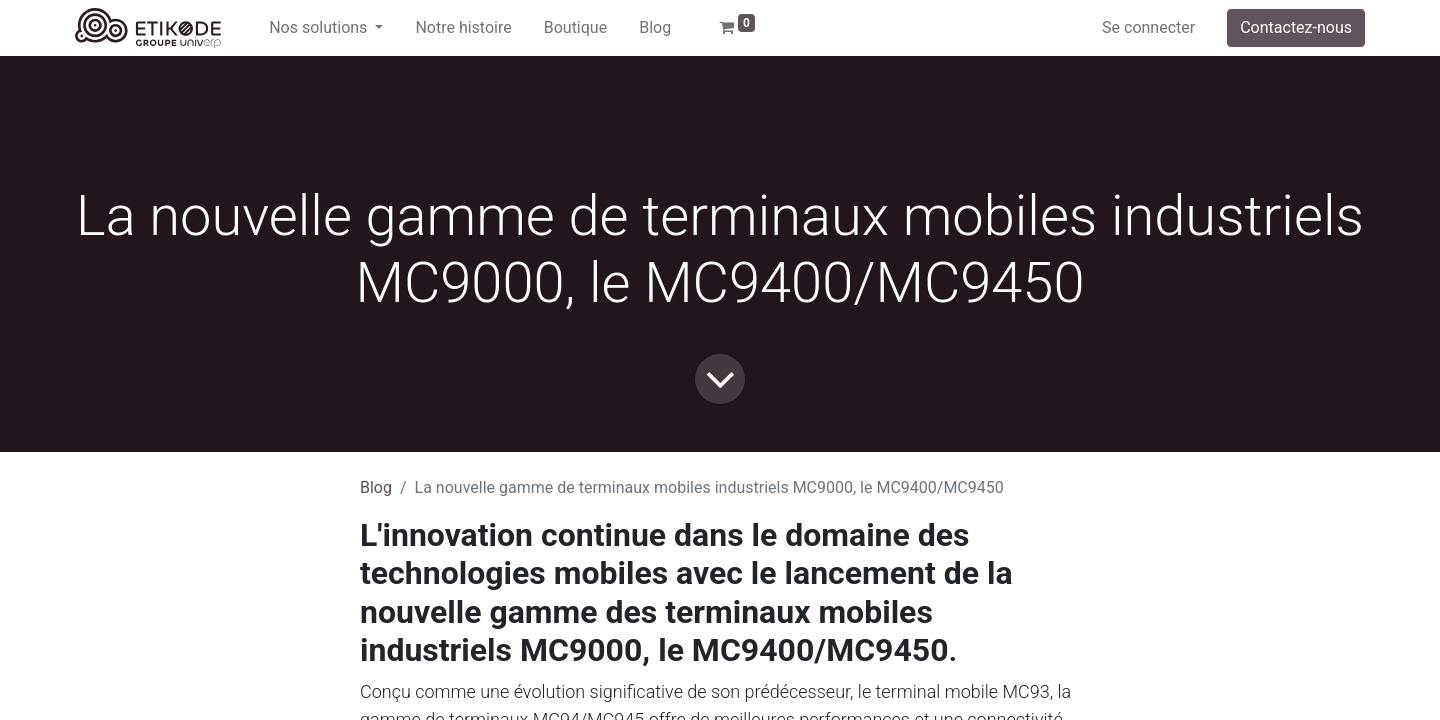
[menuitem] (463, 28)
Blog (376, 487)
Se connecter (1148, 27)
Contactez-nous (1296, 27)
